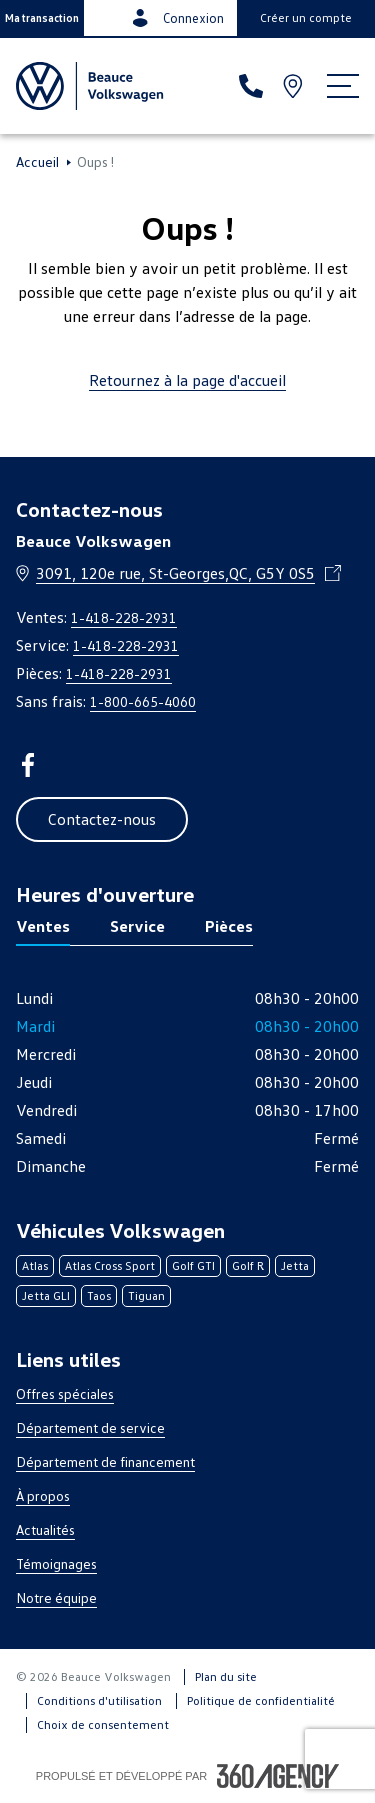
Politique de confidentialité (261, 1700)
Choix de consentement (103, 1724)
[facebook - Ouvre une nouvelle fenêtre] (28, 765)
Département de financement (105, 1461)
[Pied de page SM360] (278, 1776)
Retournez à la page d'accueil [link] (187, 380)
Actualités (45, 1529)
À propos (43, 1495)
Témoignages (56, 1563)
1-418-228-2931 (124, 617)
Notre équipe (56, 1597)
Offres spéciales (65, 1393)
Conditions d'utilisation (99, 1700)
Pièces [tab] (229, 926)
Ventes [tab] (43, 926)
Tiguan (146, 1295)
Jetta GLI (46, 1295)
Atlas (35, 1265)
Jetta (295, 1265)
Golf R (248, 1265)
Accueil (37, 162)
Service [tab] (137, 926)
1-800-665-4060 (143, 701)
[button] (42, 18)
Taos (99, 1295)
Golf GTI (193, 1265)
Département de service (90, 1427)
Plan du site (226, 1676)
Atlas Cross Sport (110, 1265)
